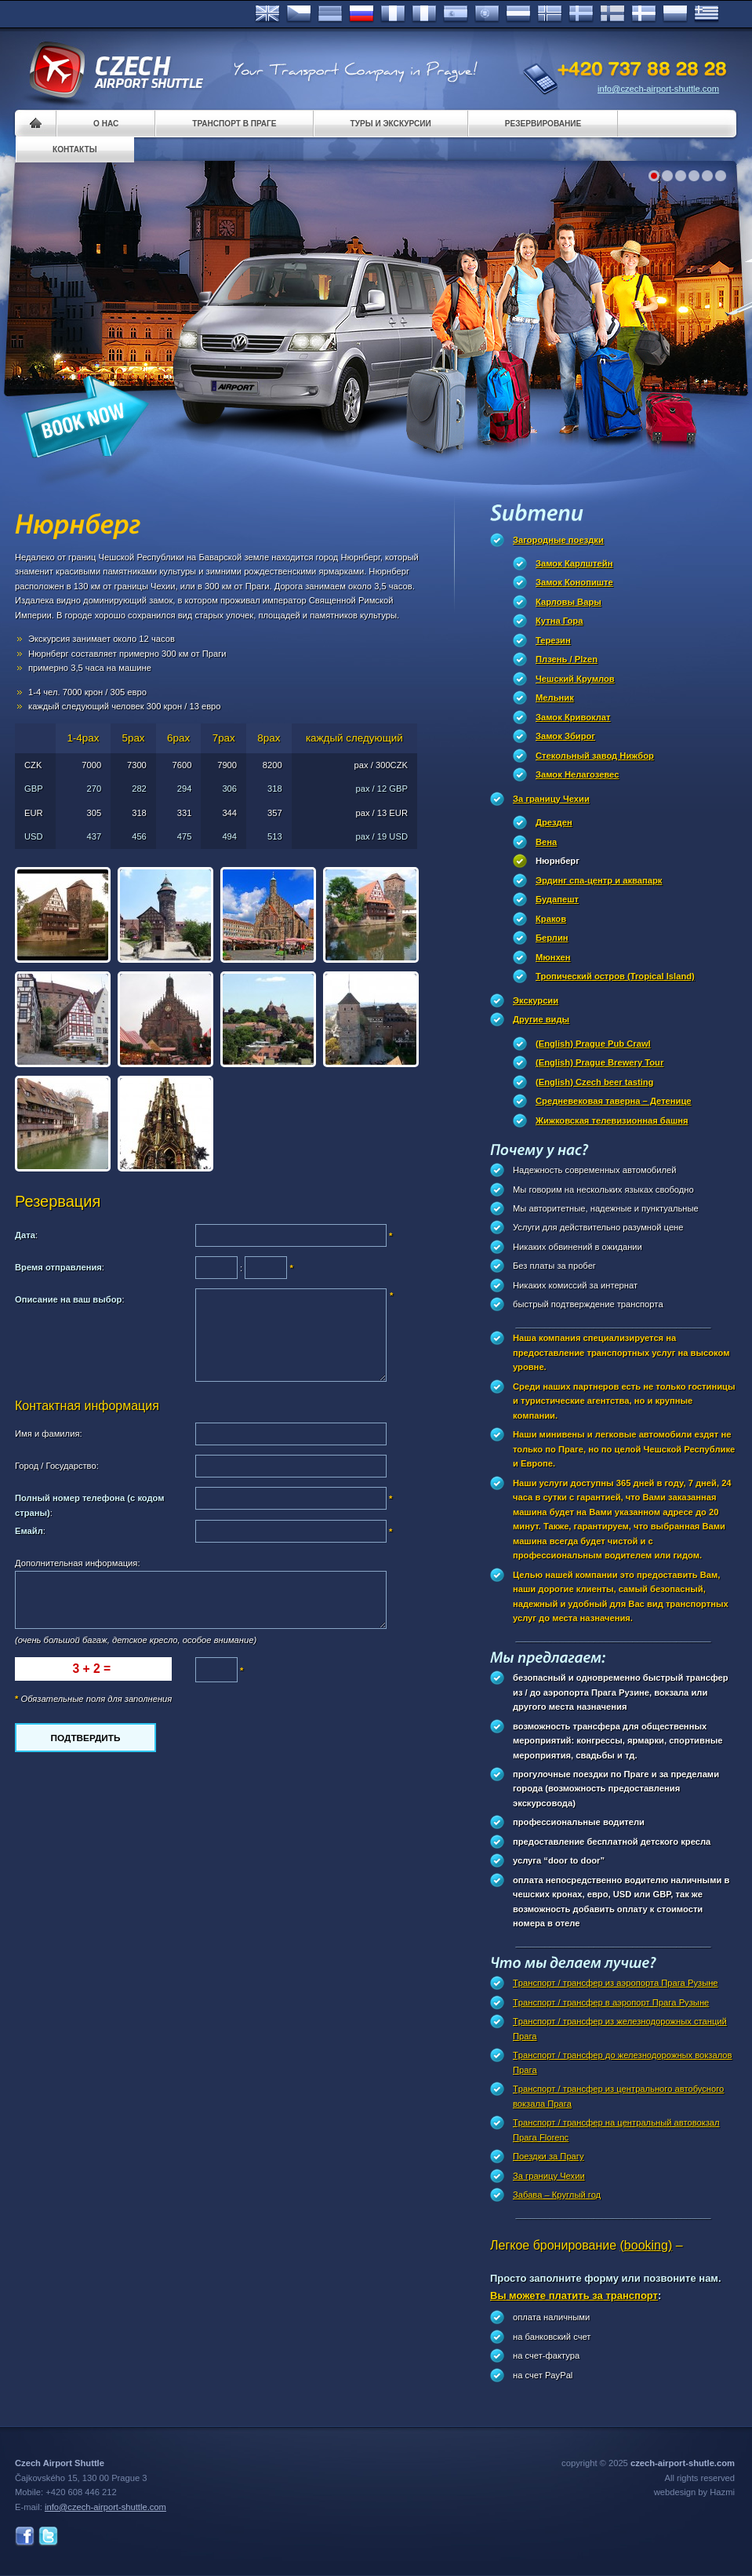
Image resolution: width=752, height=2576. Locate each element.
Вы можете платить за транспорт (574, 2295)
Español (455, 14)
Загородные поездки (558, 540)
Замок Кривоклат (573, 717)
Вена (546, 842)
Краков (551, 919)
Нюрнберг (557, 860)
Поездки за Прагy (548, 2156)
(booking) (646, 2245)
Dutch (518, 14)
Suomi (612, 14)
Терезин (553, 640)
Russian (361, 14)
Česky (298, 14)
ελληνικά (706, 14)
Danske (643, 14)
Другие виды (541, 1019)
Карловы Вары (568, 602)
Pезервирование (543, 123)
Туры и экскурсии (391, 123)
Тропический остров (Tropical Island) (615, 976)
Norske (549, 14)
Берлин (552, 937)
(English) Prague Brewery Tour (599, 1062)
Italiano (424, 14)
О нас (105, 123)
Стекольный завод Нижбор (595, 755)
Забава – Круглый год (557, 2194)
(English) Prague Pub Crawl (593, 1043)
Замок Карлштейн (574, 563)
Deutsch (330, 14)
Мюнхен (553, 957)
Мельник (555, 697)
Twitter (48, 2536)
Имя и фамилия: (48, 1433)
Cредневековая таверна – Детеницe (614, 1101)
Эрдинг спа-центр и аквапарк (599, 880)
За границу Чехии (551, 798)
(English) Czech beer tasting (594, 1082)
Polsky (675, 14)
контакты (75, 149)
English (267, 14)
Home (36, 124)
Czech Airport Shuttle (115, 70)
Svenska (581, 14)
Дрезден (554, 822)
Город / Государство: (57, 1465)
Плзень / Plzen (567, 659)
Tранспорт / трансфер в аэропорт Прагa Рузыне (611, 2002)
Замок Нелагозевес (577, 774)
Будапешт (557, 899)
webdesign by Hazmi (694, 2492)
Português (487, 14)
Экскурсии (535, 1000)
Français (392, 14)
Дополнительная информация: (77, 1563)
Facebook (25, 2536)
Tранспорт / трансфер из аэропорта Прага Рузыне (615, 1983)
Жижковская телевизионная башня (612, 1120)
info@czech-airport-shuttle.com (658, 88)
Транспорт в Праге (234, 123)
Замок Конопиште (574, 582)
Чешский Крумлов (575, 678)
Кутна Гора (559, 620)
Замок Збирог (565, 736)
